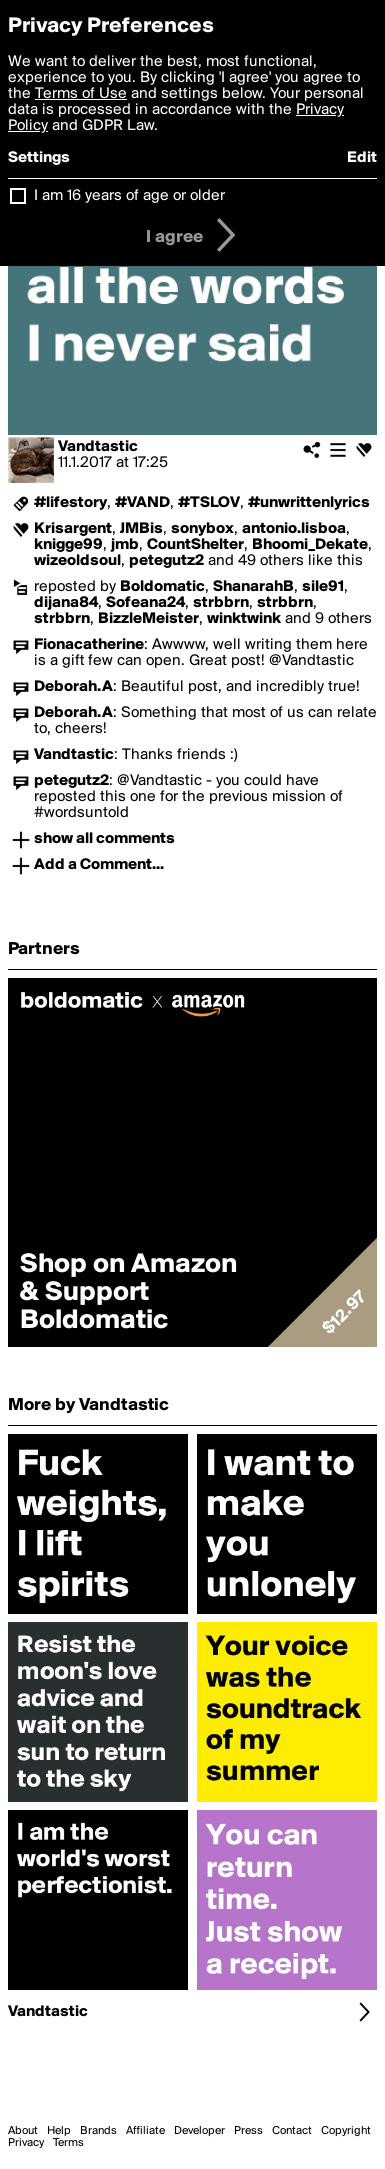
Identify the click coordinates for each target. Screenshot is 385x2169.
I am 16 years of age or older (129, 196)
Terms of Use (81, 94)
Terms (68, 2143)
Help (59, 2131)
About (23, 2131)
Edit (362, 158)
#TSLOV (209, 503)
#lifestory (70, 503)
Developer (199, 2131)
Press (248, 2131)
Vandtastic (98, 447)
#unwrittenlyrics (309, 503)
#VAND (142, 503)
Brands (98, 2131)
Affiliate (145, 2131)
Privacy (26, 2143)
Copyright (346, 2131)
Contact (292, 2131)
